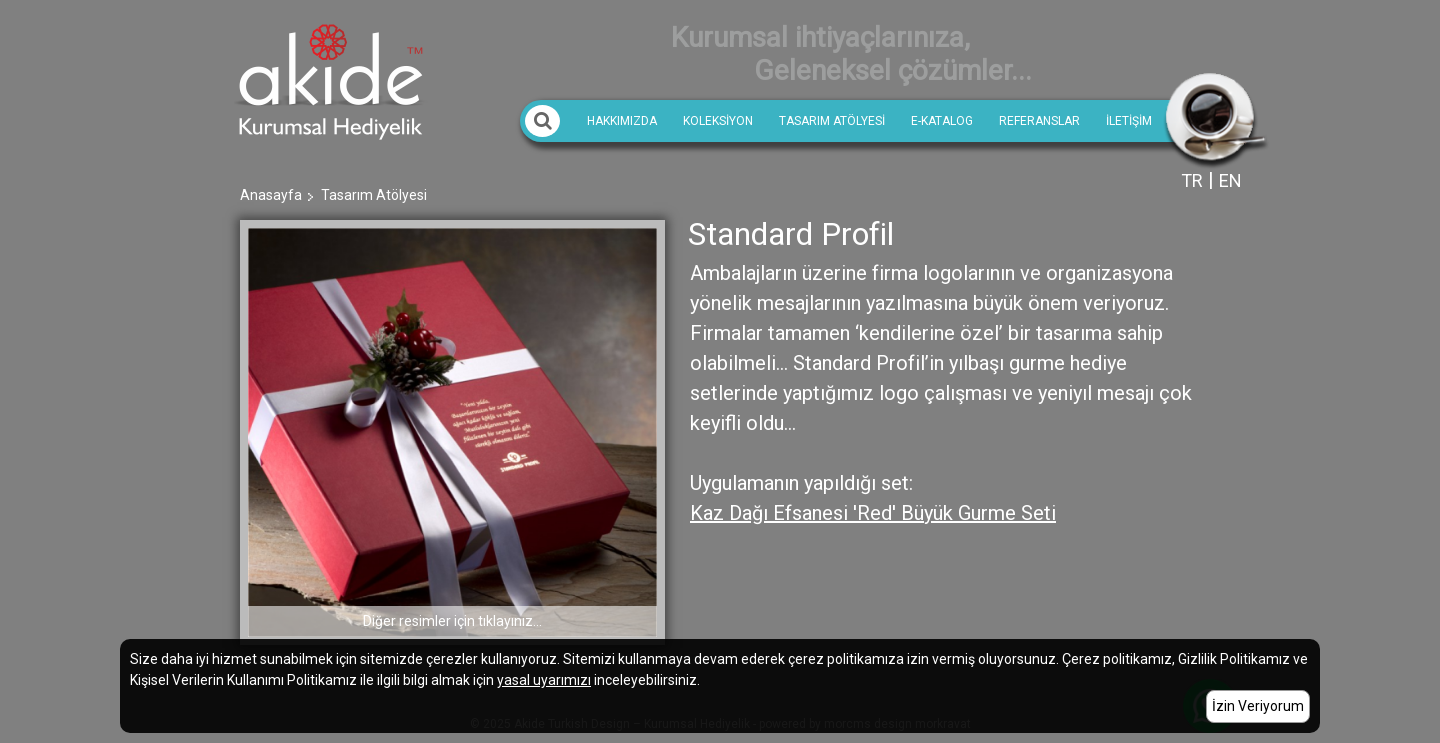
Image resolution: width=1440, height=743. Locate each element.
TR (1192, 180)
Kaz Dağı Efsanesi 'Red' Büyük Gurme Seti (873, 513)
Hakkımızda (622, 121)
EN (1230, 180)
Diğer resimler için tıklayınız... (452, 621)
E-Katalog (942, 121)
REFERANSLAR (1039, 121)
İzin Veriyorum (1258, 706)
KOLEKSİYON (718, 121)
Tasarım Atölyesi (832, 121)
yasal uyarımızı (544, 680)
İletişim (1129, 121)
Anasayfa (271, 195)
